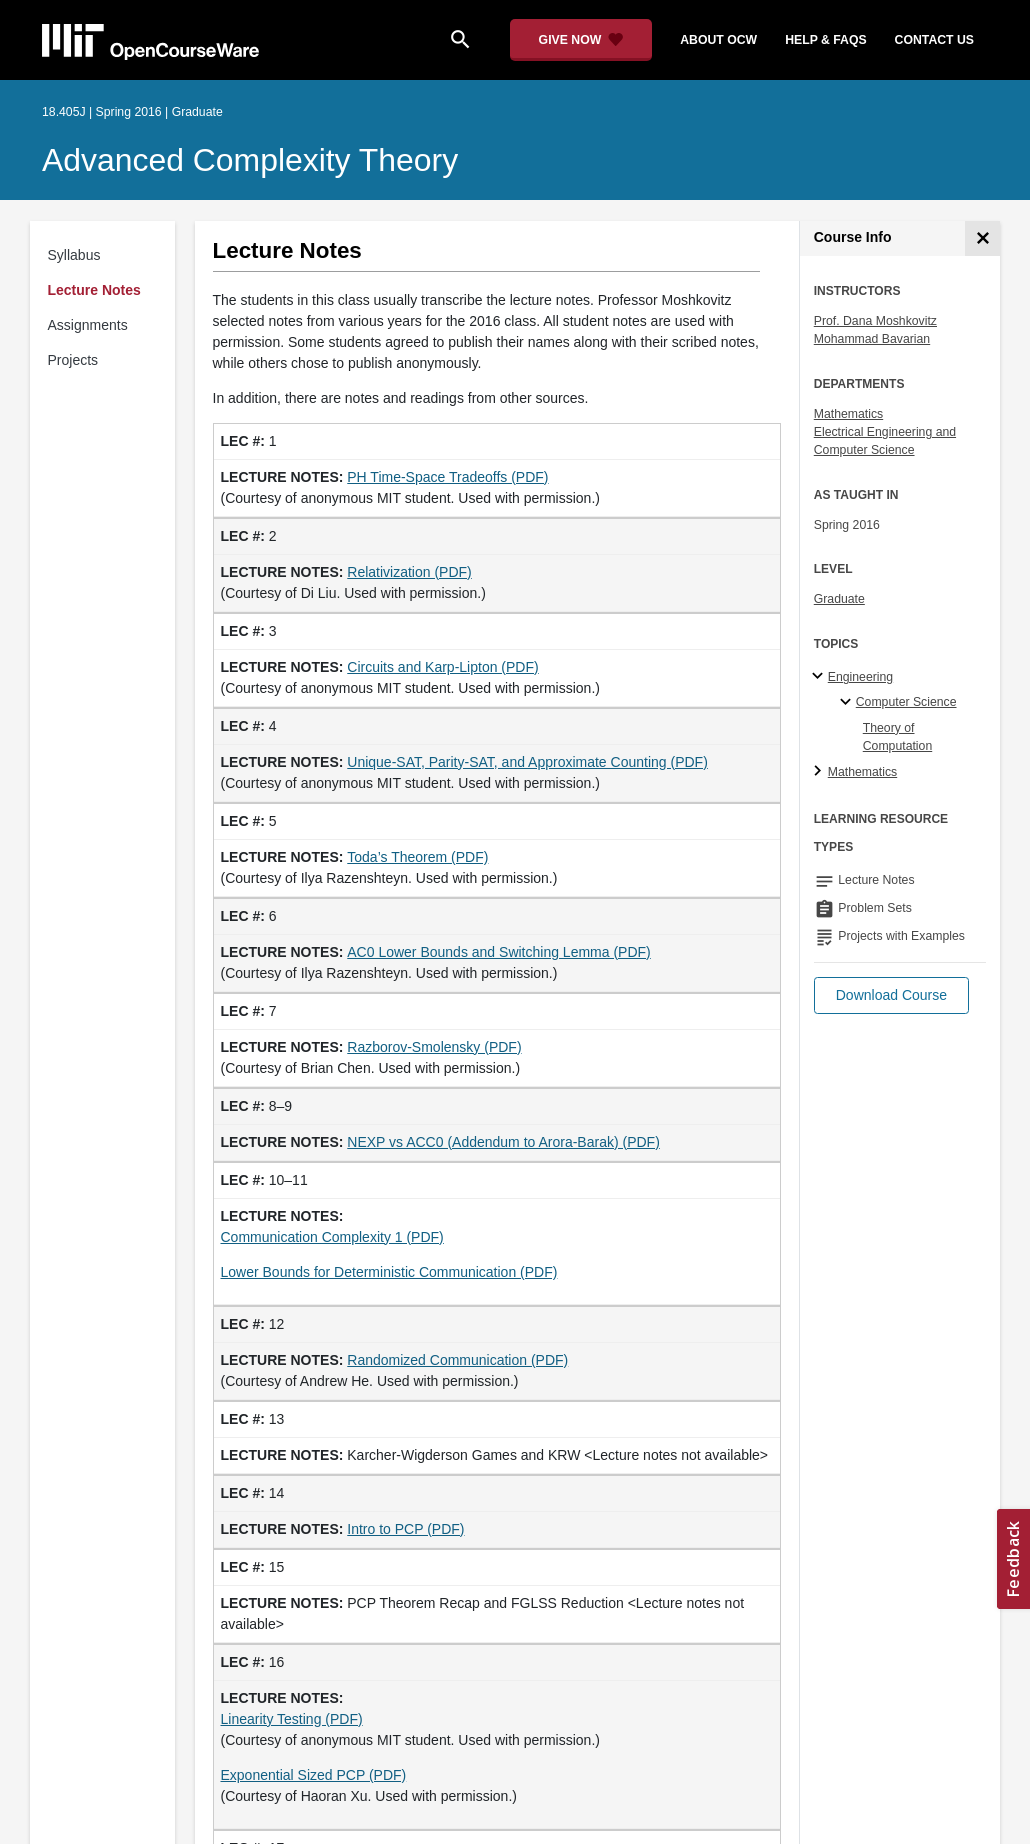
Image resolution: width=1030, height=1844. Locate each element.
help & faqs (825, 40)
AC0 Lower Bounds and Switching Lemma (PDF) (498, 952)
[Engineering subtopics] (820, 677)
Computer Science (906, 702)
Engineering (860, 677)
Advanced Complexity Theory (250, 160)
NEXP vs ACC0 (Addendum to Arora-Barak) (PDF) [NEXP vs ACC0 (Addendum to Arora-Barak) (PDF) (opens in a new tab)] (503, 1142)
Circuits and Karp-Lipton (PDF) (442, 667)
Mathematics (848, 414)
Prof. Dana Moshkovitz (875, 321)
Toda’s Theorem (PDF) (417, 857)
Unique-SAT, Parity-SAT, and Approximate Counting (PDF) (527, 762)
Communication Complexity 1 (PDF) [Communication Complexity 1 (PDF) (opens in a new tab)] (332, 1237)
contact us (934, 40)
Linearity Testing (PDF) (292, 1719)
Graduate (839, 599)
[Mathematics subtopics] (820, 772)
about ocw (718, 40)
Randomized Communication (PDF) (457, 1360)
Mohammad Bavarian (872, 339)
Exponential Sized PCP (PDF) (314, 1775)
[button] (891, 995)
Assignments (88, 325)
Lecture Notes (94, 290)
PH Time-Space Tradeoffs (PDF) (447, 477)
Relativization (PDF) (409, 572)
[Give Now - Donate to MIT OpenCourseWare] (581, 40)
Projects (73, 360)
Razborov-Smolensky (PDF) (434, 1047)
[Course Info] (982, 238)
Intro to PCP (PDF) (405, 1529)
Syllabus (74, 255)
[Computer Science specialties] (848, 703)
